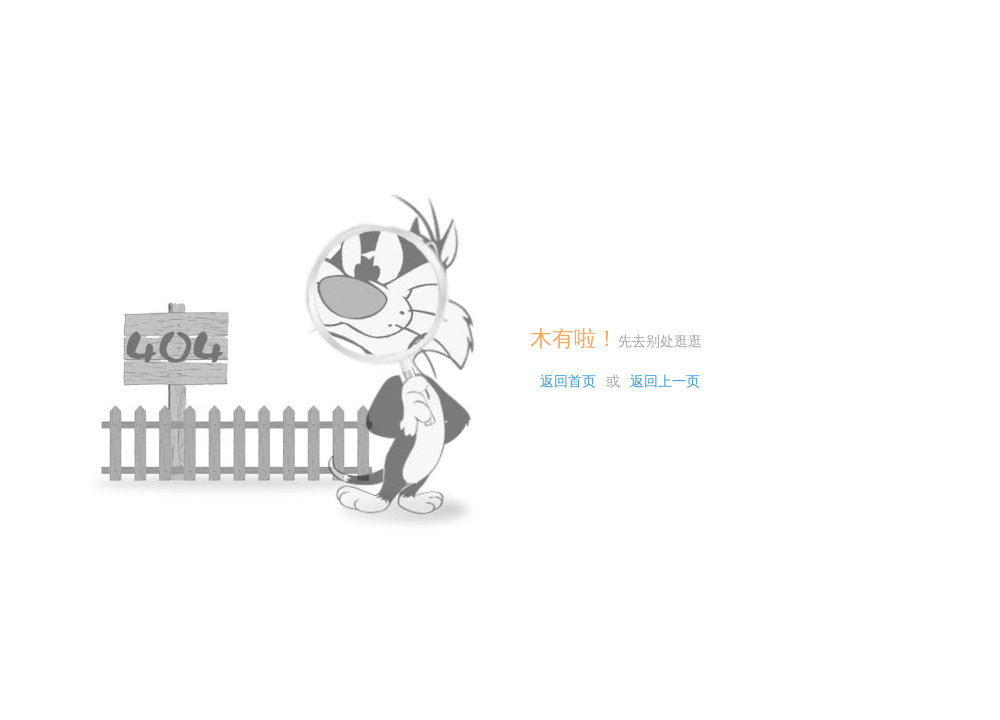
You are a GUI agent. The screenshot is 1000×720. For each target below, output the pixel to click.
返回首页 (568, 381)
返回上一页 (665, 381)
